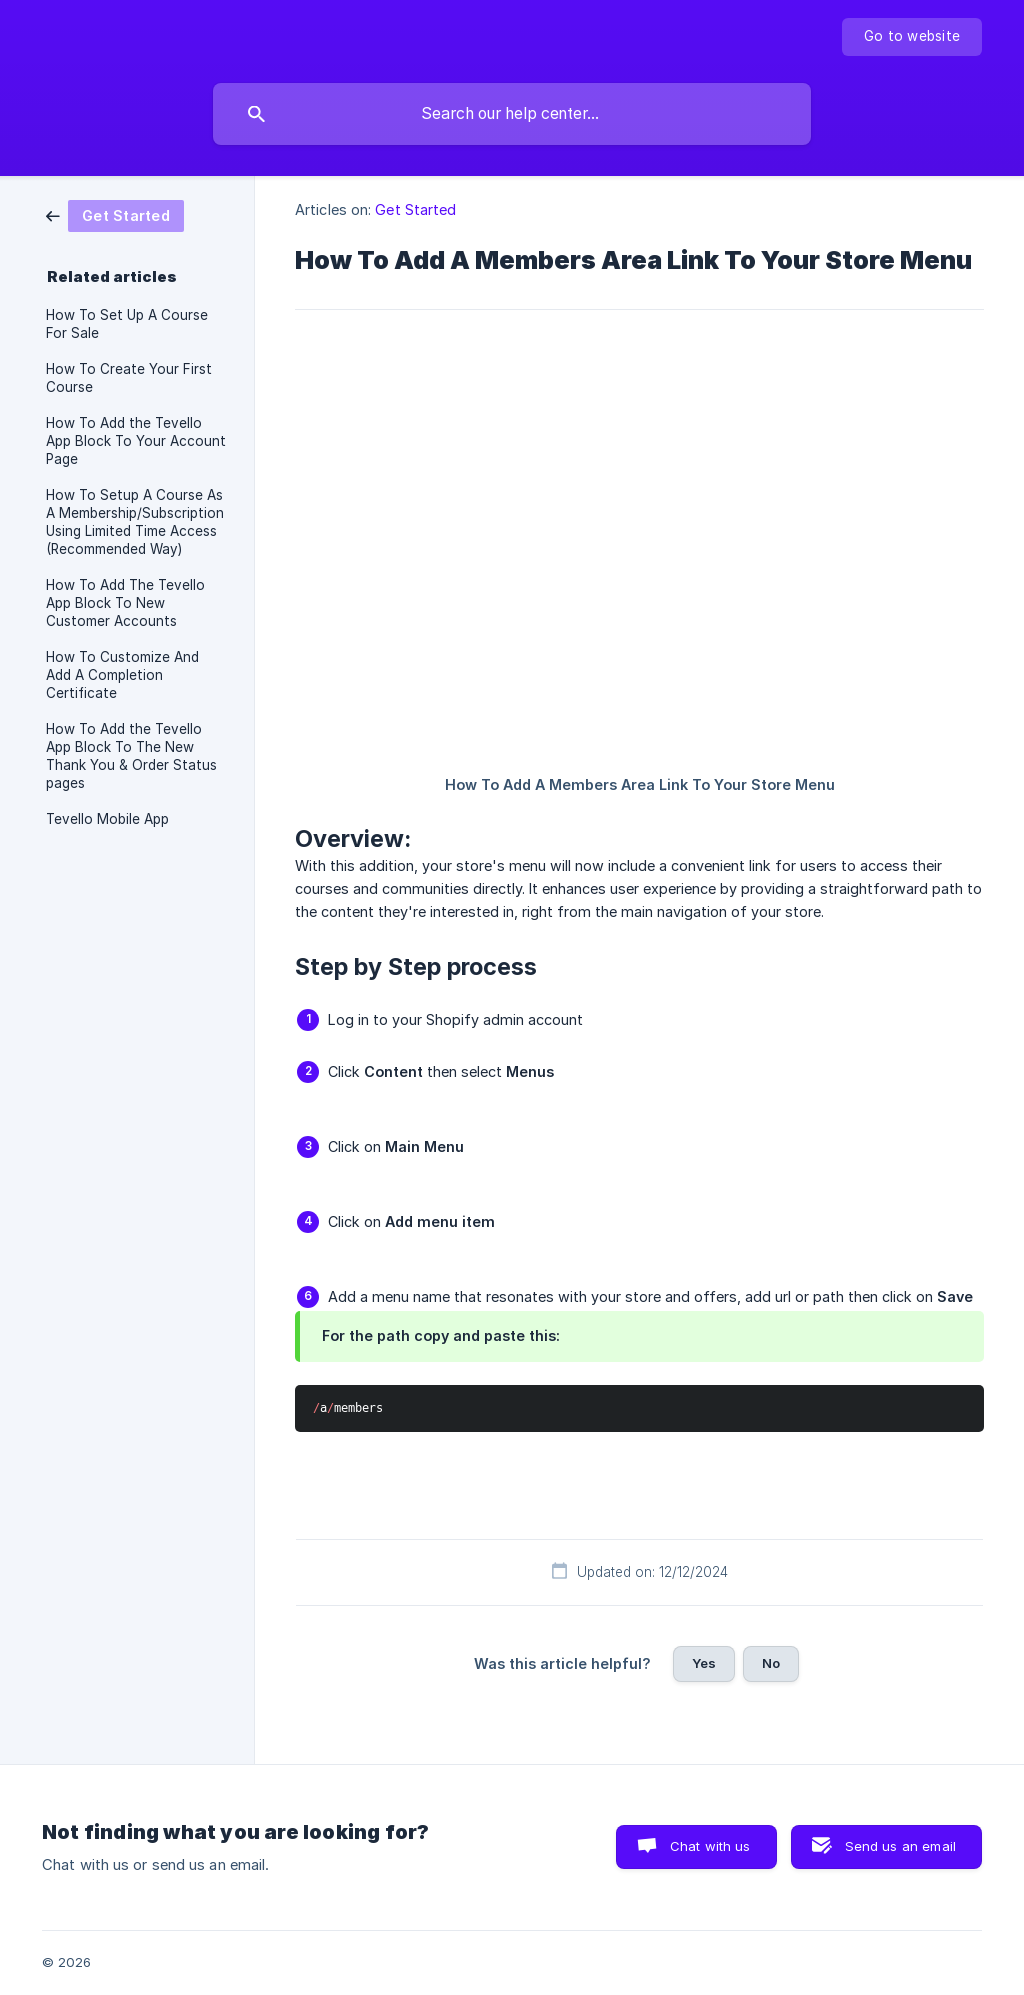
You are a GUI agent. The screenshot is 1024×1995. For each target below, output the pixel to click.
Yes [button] (704, 1663)
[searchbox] (512, 114)
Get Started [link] (415, 209)
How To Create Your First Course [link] (129, 378)
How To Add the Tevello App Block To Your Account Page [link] (136, 441)
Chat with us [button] (710, 1846)
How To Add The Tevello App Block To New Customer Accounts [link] (125, 603)
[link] (115, 214)
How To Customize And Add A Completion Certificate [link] (122, 675)
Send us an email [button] (900, 1846)
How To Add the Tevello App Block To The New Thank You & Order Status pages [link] (131, 756)
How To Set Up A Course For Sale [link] (127, 324)
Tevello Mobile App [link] (107, 819)
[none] (912, 37)
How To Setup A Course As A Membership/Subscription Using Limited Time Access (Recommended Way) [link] (135, 522)
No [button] (771, 1663)
